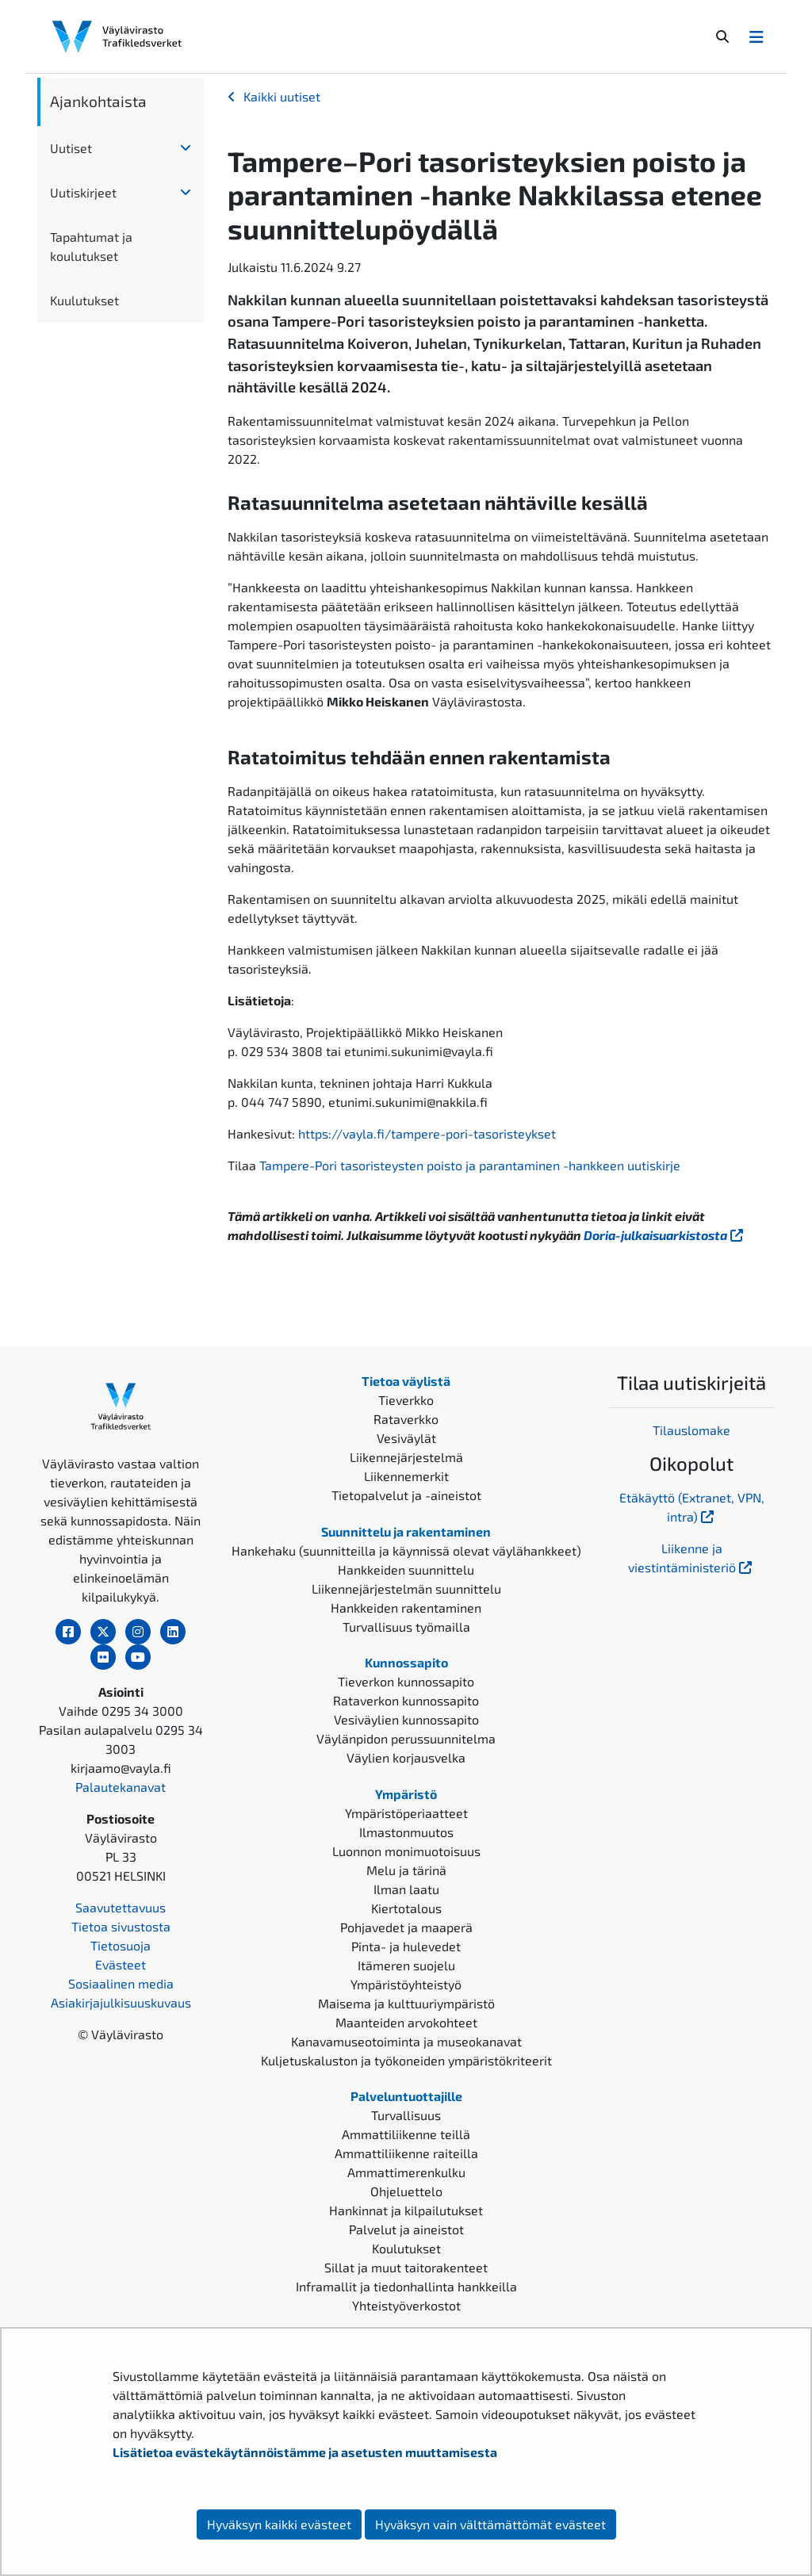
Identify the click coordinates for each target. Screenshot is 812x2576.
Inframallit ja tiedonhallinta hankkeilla (406, 2286)
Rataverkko (406, 1418)
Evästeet (120, 1964)
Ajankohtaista (98, 101)
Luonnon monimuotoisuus (406, 1850)
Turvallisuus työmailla (406, 1626)
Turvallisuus (406, 2114)
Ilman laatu (406, 1889)
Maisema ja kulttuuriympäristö (406, 2003)
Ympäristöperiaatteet (406, 1812)
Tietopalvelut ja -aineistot (406, 1494)
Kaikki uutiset (281, 96)
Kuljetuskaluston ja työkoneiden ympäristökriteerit (406, 2060)
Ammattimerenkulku (406, 2172)
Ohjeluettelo (406, 2191)
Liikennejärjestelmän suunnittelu (406, 1588)
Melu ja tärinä (406, 1869)
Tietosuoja (120, 1945)
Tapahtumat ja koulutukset (91, 246)
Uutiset (71, 147)
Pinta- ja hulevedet (406, 1946)
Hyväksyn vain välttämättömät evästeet (490, 2524)
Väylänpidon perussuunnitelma (406, 1738)
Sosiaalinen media (121, 1983)
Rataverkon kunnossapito (406, 1700)
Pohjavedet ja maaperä (406, 1927)
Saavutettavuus (120, 1907)
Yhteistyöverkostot (406, 2305)
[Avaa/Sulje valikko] (756, 36)
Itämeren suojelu (406, 1965)
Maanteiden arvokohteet (406, 2022)
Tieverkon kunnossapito (406, 1681)
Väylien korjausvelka (406, 1757)
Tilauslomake (691, 1429)
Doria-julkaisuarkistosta (665, 1234)
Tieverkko (406, 1399)
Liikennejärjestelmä (406, 1456)
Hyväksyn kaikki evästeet (279, 2524)
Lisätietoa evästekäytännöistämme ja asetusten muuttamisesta (305, 2451)
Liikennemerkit (406, 1475)
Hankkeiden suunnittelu (406, 1569)
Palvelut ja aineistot (406, 2229)
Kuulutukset (84, 300)
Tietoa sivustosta (120, 1926)
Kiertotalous (406, 1908)
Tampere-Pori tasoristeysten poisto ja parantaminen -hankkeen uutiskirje (469, 1165)
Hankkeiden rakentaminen (406, 1607)
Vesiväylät (406, 1437)
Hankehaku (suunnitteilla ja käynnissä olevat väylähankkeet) (406, 1550)
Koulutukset (406, 2248)
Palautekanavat (120, 1786)
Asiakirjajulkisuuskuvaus (121, 2002)
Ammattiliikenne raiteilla (406, 2153)
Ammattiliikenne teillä (406, 2134)
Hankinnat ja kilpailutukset (406, 2210)
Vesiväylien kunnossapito (406, 1719)
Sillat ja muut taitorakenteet (406, 2267)
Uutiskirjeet (83, 192)
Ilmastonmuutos (406, 1831)
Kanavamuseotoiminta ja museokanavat (406, 2041)
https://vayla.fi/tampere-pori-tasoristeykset (427, 1133)
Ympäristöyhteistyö (406, 1984)
